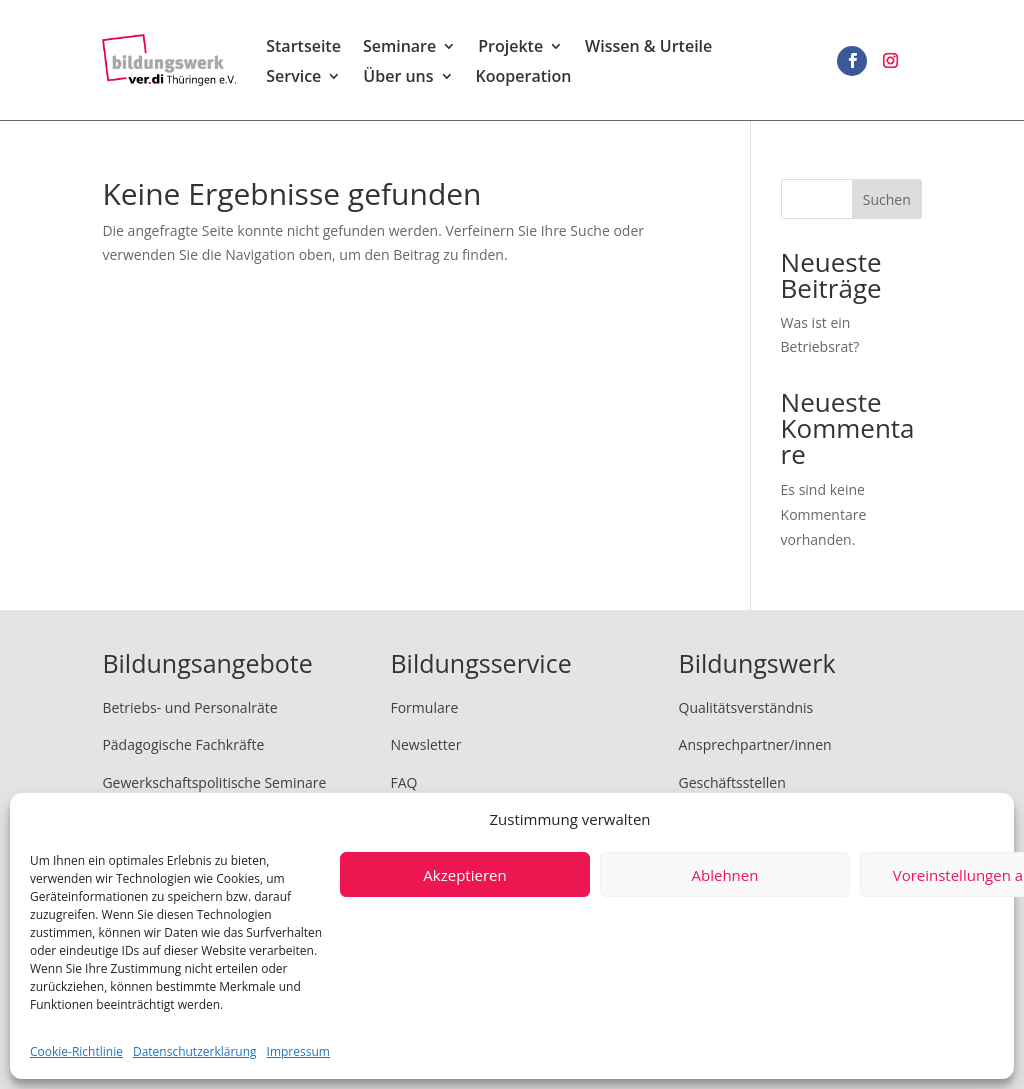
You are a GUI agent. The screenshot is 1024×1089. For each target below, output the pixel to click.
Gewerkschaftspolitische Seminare (214, 782)
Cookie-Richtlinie (76, 1051)
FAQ (403, 782)
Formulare (424, 707)
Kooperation (524, 78)
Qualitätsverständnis (746, 707)
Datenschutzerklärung (195, 1051)
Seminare (399, 48)
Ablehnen (725, 875)
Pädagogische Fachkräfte (183, 744)
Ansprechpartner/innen (755, 744)
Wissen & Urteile (648, 48)
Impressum (298, 1051)
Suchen (887, 199)
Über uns (398, 78)
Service (293, 78)
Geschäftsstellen (732, 782)
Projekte (510, 48)
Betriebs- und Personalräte (189, 707)
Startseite (303, 48)
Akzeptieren (464, 875)
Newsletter (425, 744)
